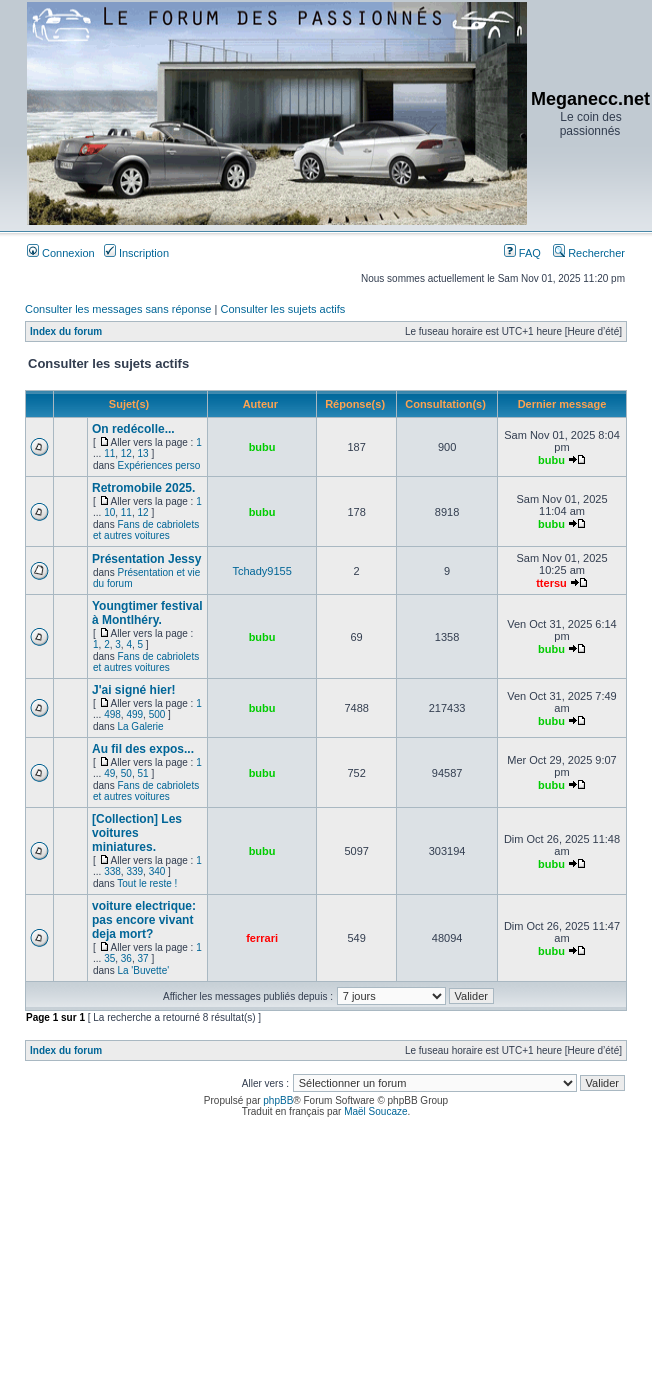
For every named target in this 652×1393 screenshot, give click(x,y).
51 (143, 773)
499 (134, 714)
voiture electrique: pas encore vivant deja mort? (144, 920)
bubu (262, 447)
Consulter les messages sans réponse (118, 309)
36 (126, 958)
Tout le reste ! (147, 883)
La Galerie (140, 726)
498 (112, 714)
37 (143, 958)
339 (134, 871)
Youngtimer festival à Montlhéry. (147, 613)
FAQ (522, 253)
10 (109, 512)
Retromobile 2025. (143, 488)
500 (157, 714)
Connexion (61, 253)
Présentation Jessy (146, 559)
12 (126, 453)
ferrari (262, 938)
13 (143, 453)
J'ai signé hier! (134, 690)
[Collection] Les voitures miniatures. (137, 833)
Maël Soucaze (375, 1111)
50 (126, 773)
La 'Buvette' (143, 970)
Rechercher (589, 253)
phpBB (278, 1100)
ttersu (551, 583)
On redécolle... (133, 429)
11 (109, 453)
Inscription (136, 253)
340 (157, 871)
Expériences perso (158, 465)
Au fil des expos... (143, 749)
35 (109, 958)
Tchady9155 (261, 571)
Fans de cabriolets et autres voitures (146, 530)
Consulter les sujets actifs (282, 309)
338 (112, 871)
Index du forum (66, 331)
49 (109, 773)
